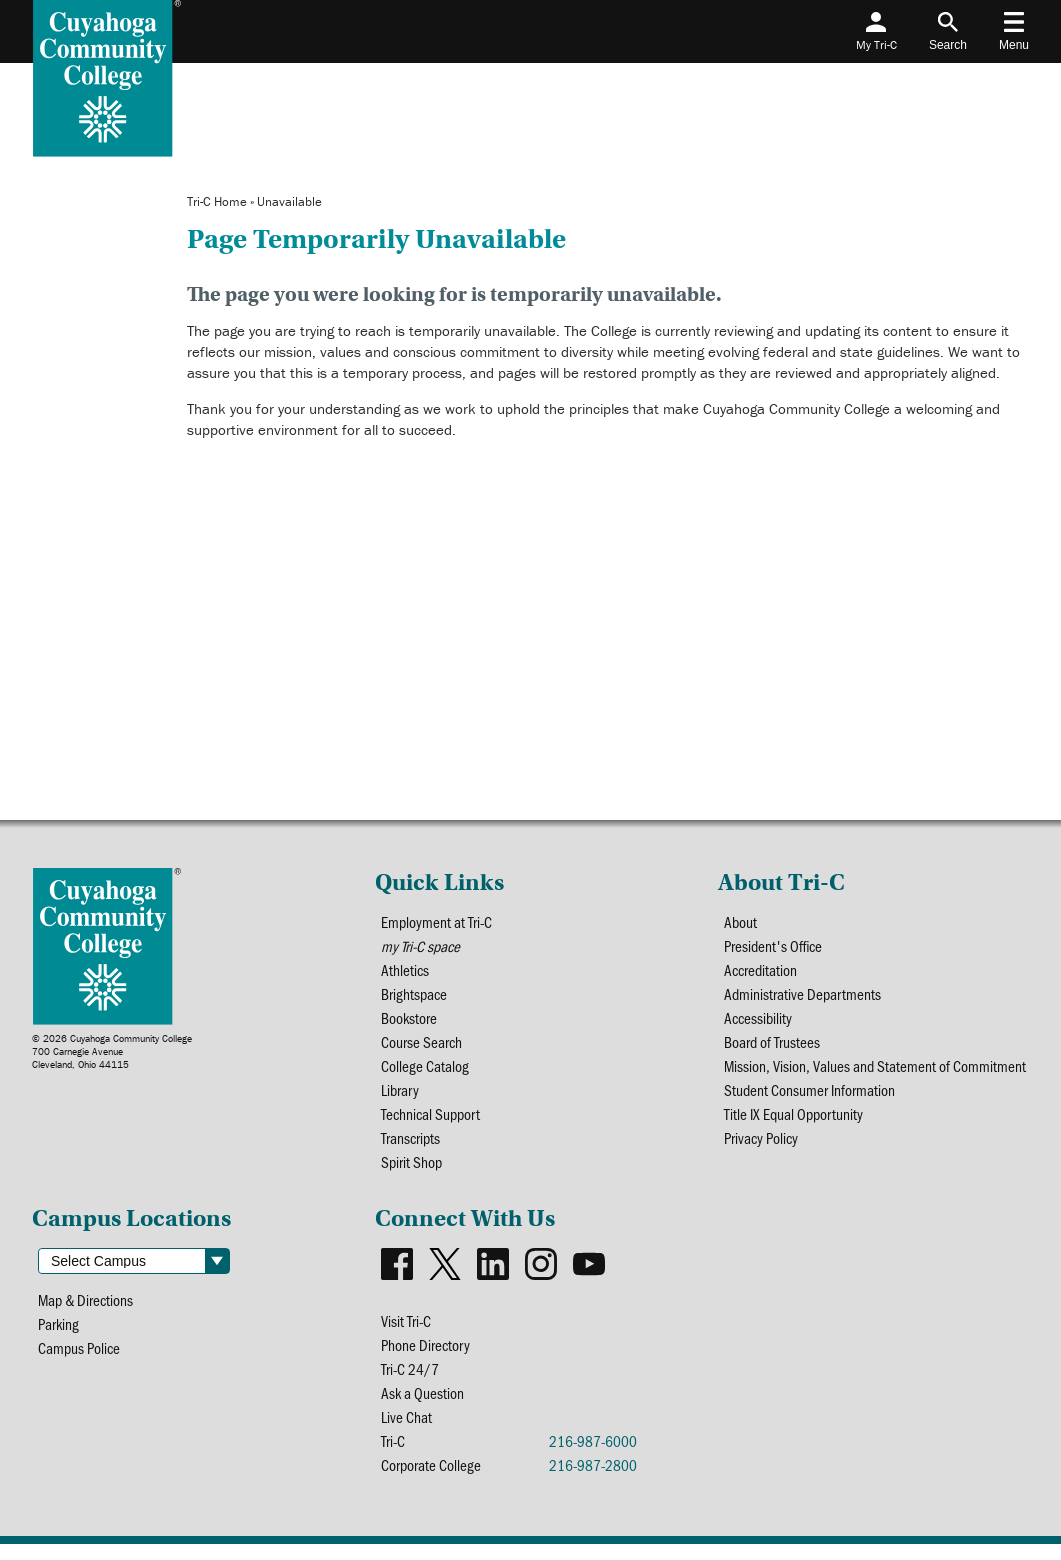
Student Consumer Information (810, 1097)
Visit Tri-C (406, 1332)
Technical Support (432, 1122)
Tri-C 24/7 (410, 1382)
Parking (59, 1336)
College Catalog (425, 1072)
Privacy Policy (763, 1147)
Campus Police (80, 1361)
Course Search (422, 1047)
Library (400, 1097)
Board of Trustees (772, 1047)
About (741, 922)
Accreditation (762, 972)
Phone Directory (426, 1357)
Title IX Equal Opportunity (795, 1122)
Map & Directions (87, 1311)
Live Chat (406, 1432)
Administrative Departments (803, 997)
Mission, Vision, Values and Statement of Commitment (876, 1072)
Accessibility (759, 1022)
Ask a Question (423, 1407)
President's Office (775, 947)
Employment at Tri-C (437, 922)
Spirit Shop (412, 1172)
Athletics (405, 972)
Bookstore (409, 1022)
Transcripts (411, 1147)
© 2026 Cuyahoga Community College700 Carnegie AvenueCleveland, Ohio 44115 (112, 1051)
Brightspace (415, 997)
